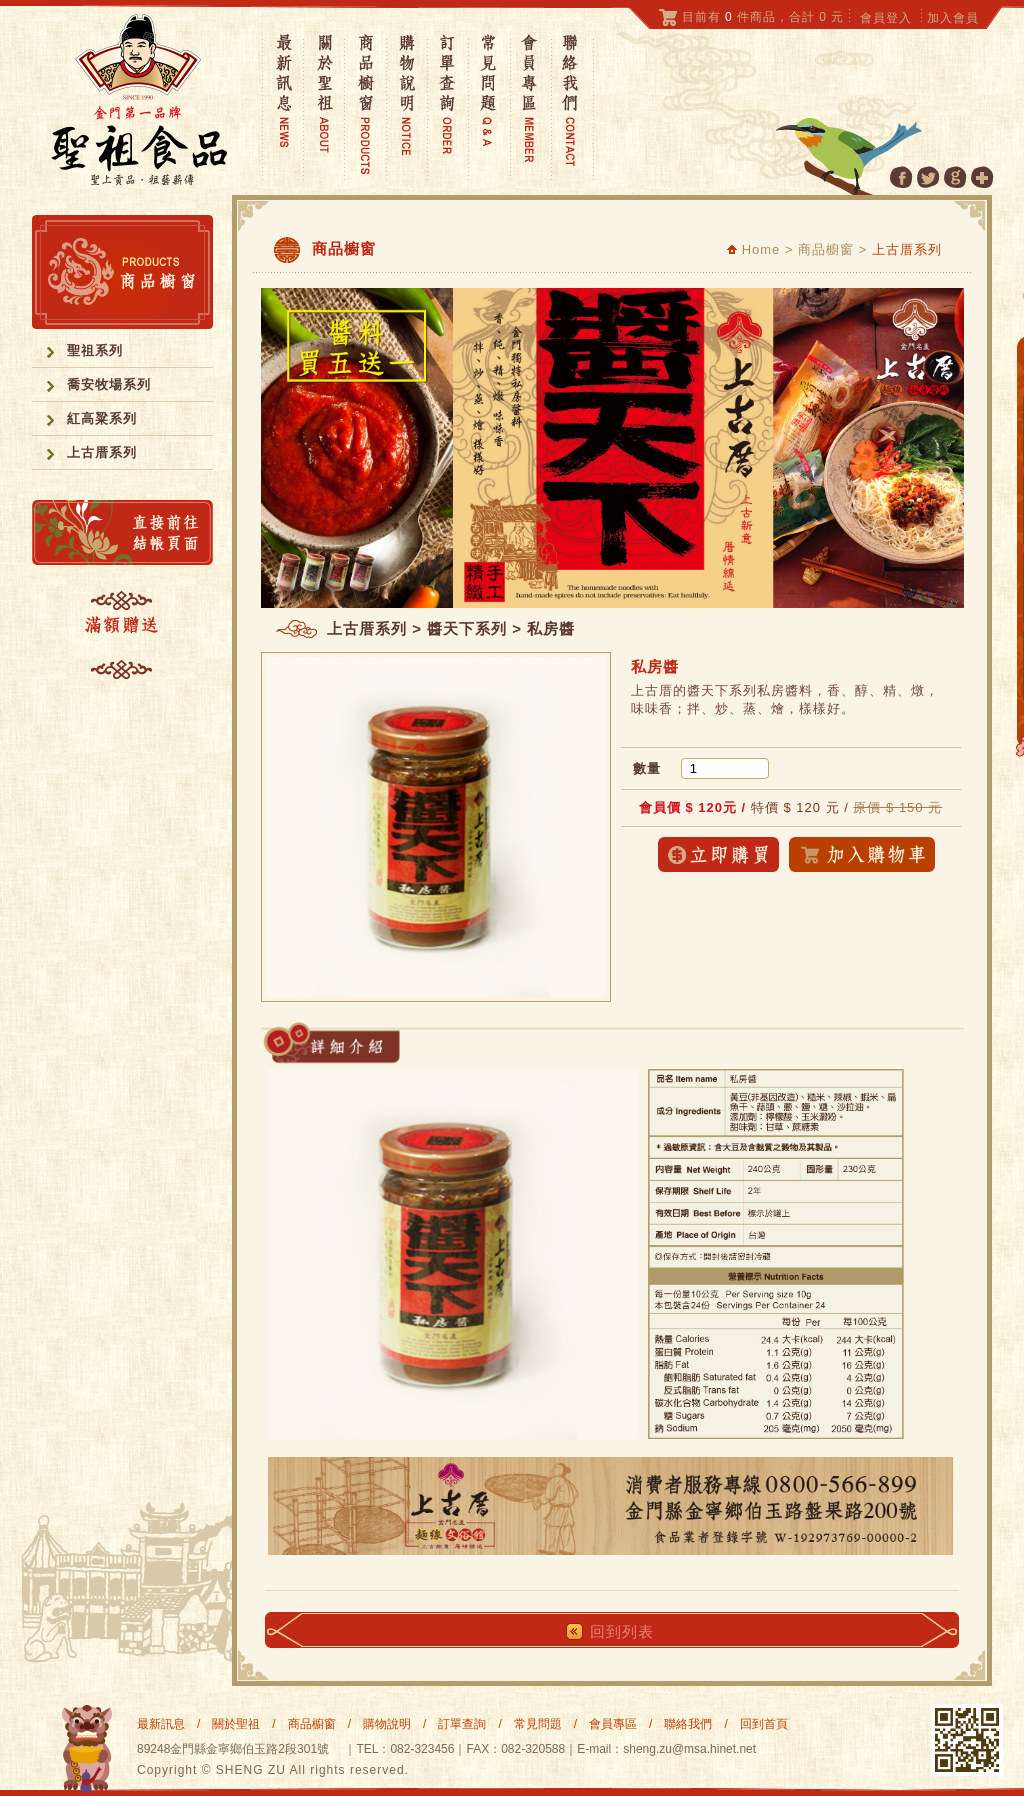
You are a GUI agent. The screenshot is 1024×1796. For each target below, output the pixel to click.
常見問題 (538, 1724)
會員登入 (886, 18)
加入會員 (953, 18)
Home (753, 249)
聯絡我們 (688, 1724)
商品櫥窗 (312, 1724)
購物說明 (387, 1724)
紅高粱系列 (102, 418)
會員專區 (613, 1724)
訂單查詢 (462, 1724)
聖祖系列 (95, 350)
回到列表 (622, 1631)
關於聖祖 (236, 1724)
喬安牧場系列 (109, 384)
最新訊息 (161, 1724)
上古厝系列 (102, 452)
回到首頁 (764, 1724)
